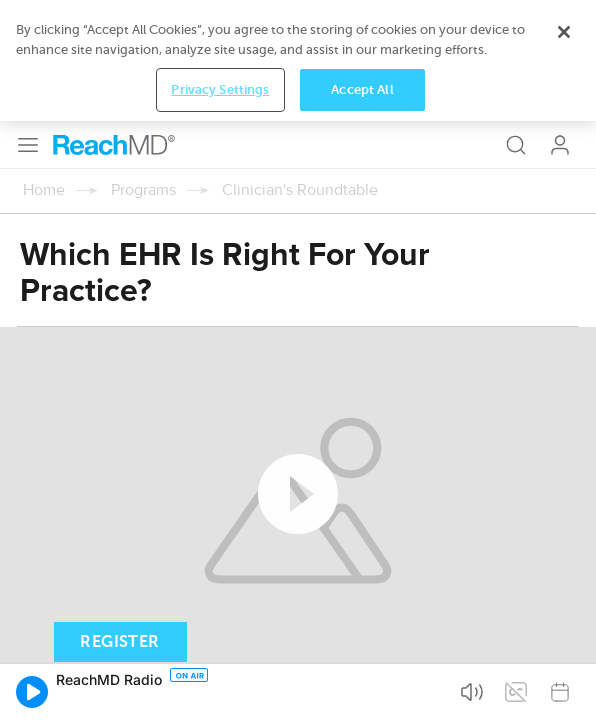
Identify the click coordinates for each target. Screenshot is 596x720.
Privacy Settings (220, 89)
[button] (32, 692)
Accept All (362, 89)
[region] (298, 60)
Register (119, 642)
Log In (560, 145)
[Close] (564, 32)
